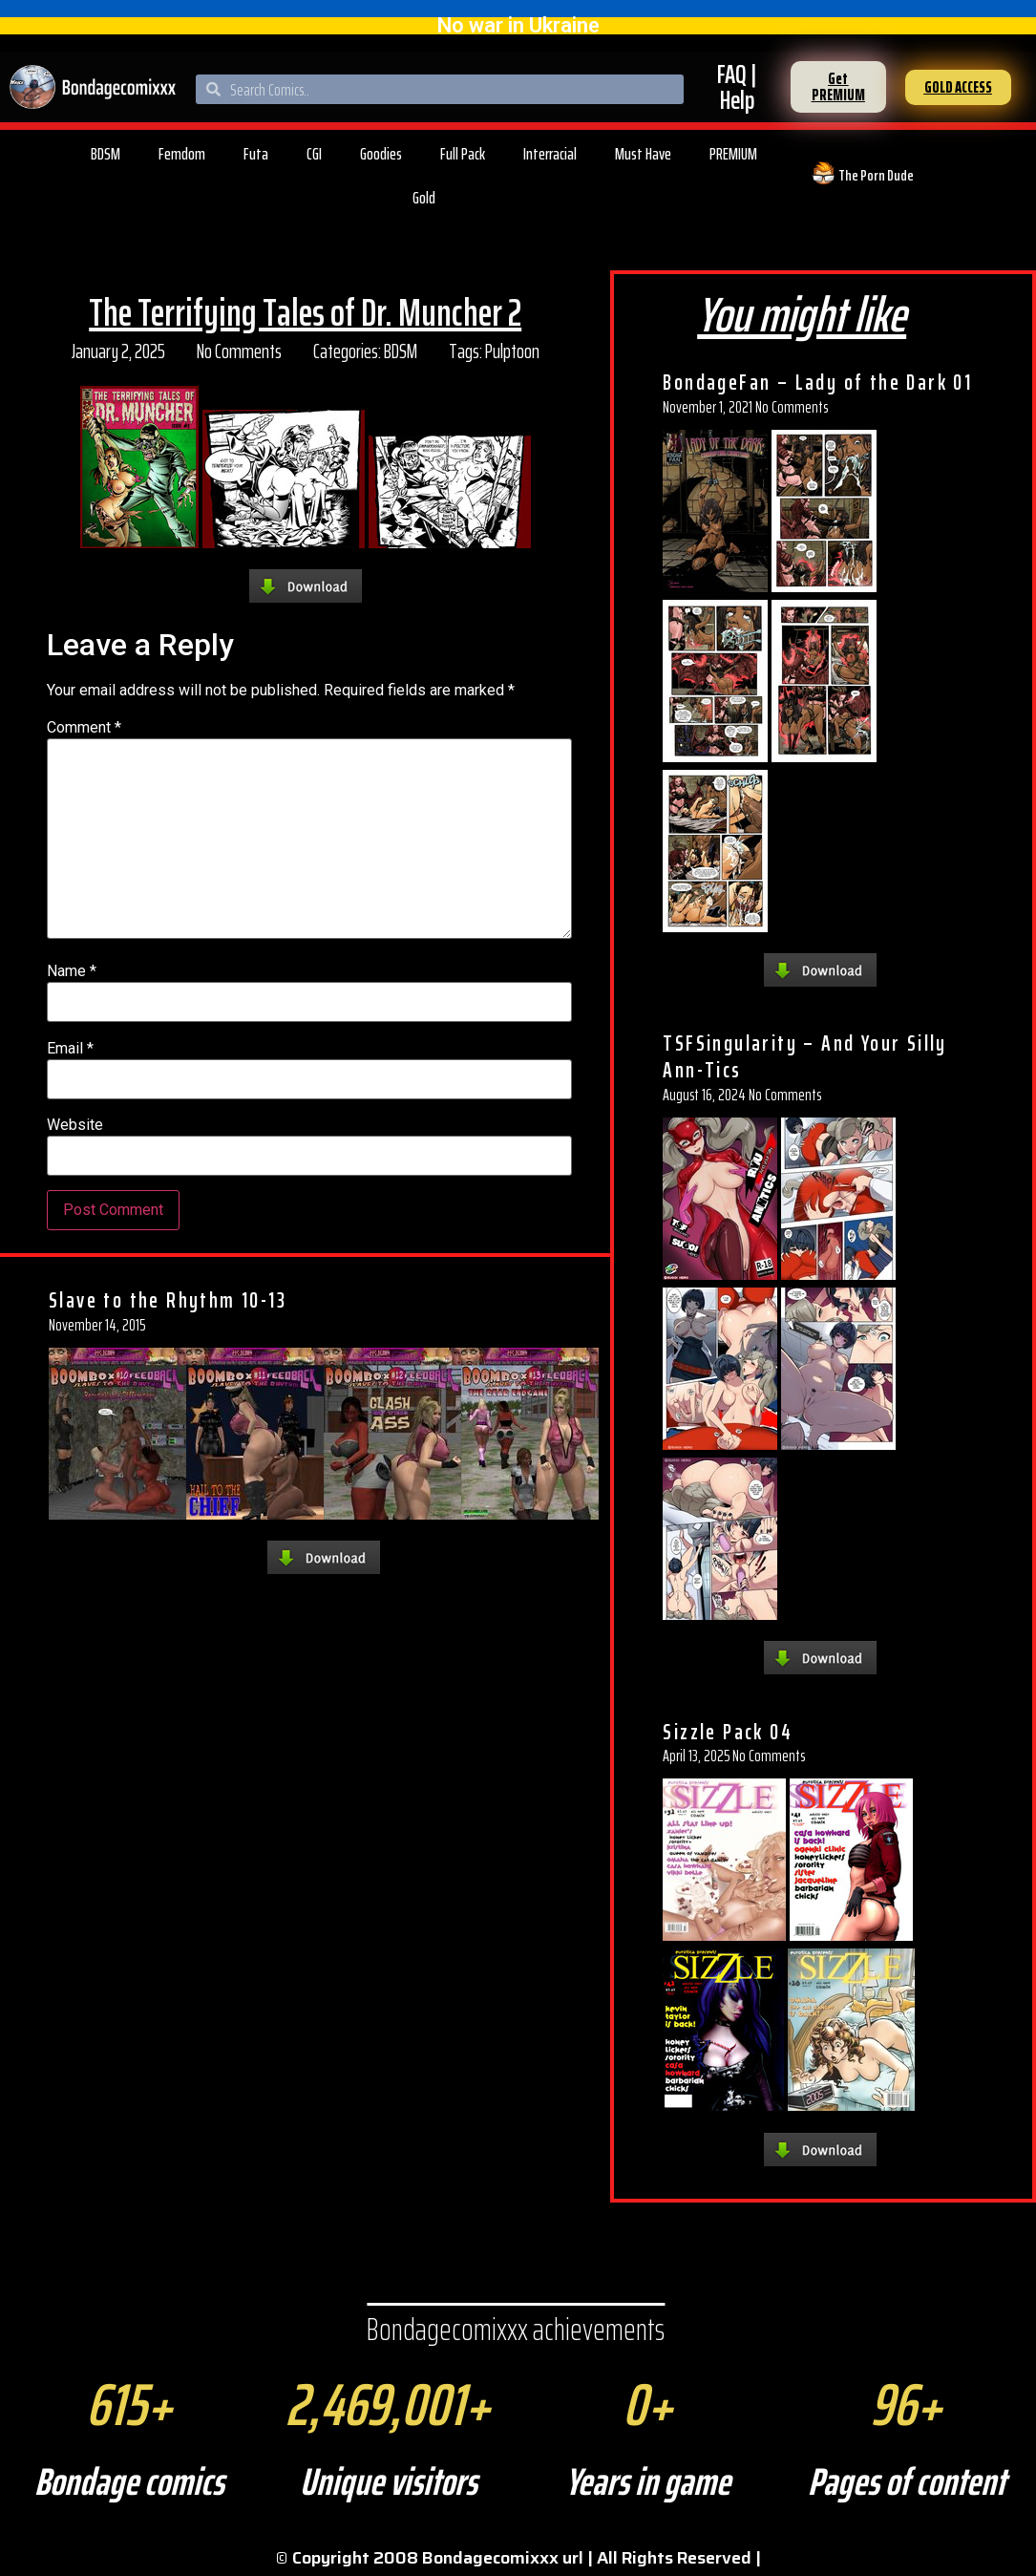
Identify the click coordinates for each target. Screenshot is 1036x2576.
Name (71, 971)
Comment (84, 727)
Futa (255, 153)
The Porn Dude (876, 175)
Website (75, 1125)
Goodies (381, 153)
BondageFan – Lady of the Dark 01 (817, 382)
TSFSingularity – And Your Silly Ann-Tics (804, 1056)
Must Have (643, 153)
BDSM (105, 153)
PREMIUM (733, 153)
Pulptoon (512, 351)
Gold (423, 197)
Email (70, 1048)
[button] (838, 87)
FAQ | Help (736, 86)
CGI (314, 153)
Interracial (550, 153)
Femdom (182, 153)
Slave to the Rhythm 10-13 (167, 1300)
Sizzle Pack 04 (728, 1731)
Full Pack (462, 153)
